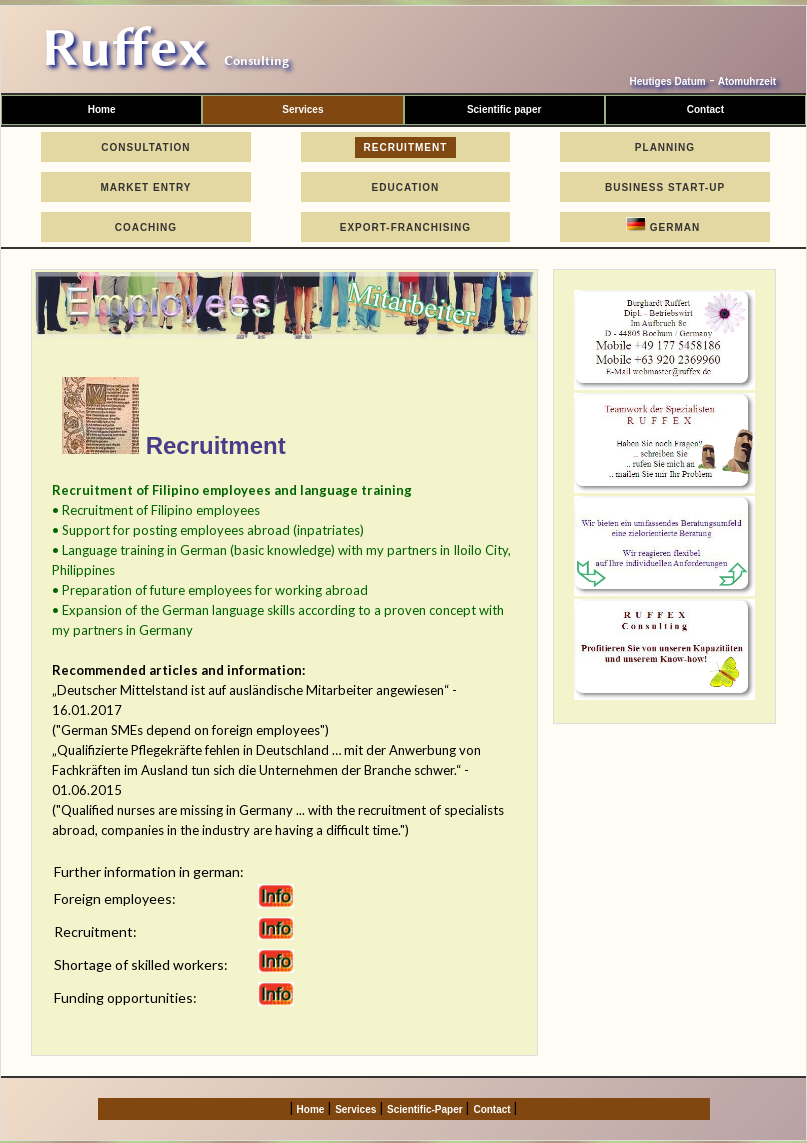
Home (102, 109)
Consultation (146, 147)
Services (302, 109)
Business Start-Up (665, 187)
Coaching (146, 227)
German (665, 225)
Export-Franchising (405, 227)
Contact (493, 1109)
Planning (665, 147)
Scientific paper (504, 109)
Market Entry (146, 187)
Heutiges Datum (668, 81)
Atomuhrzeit (747, 81)
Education (405, 187)
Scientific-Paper (426, 1109)
